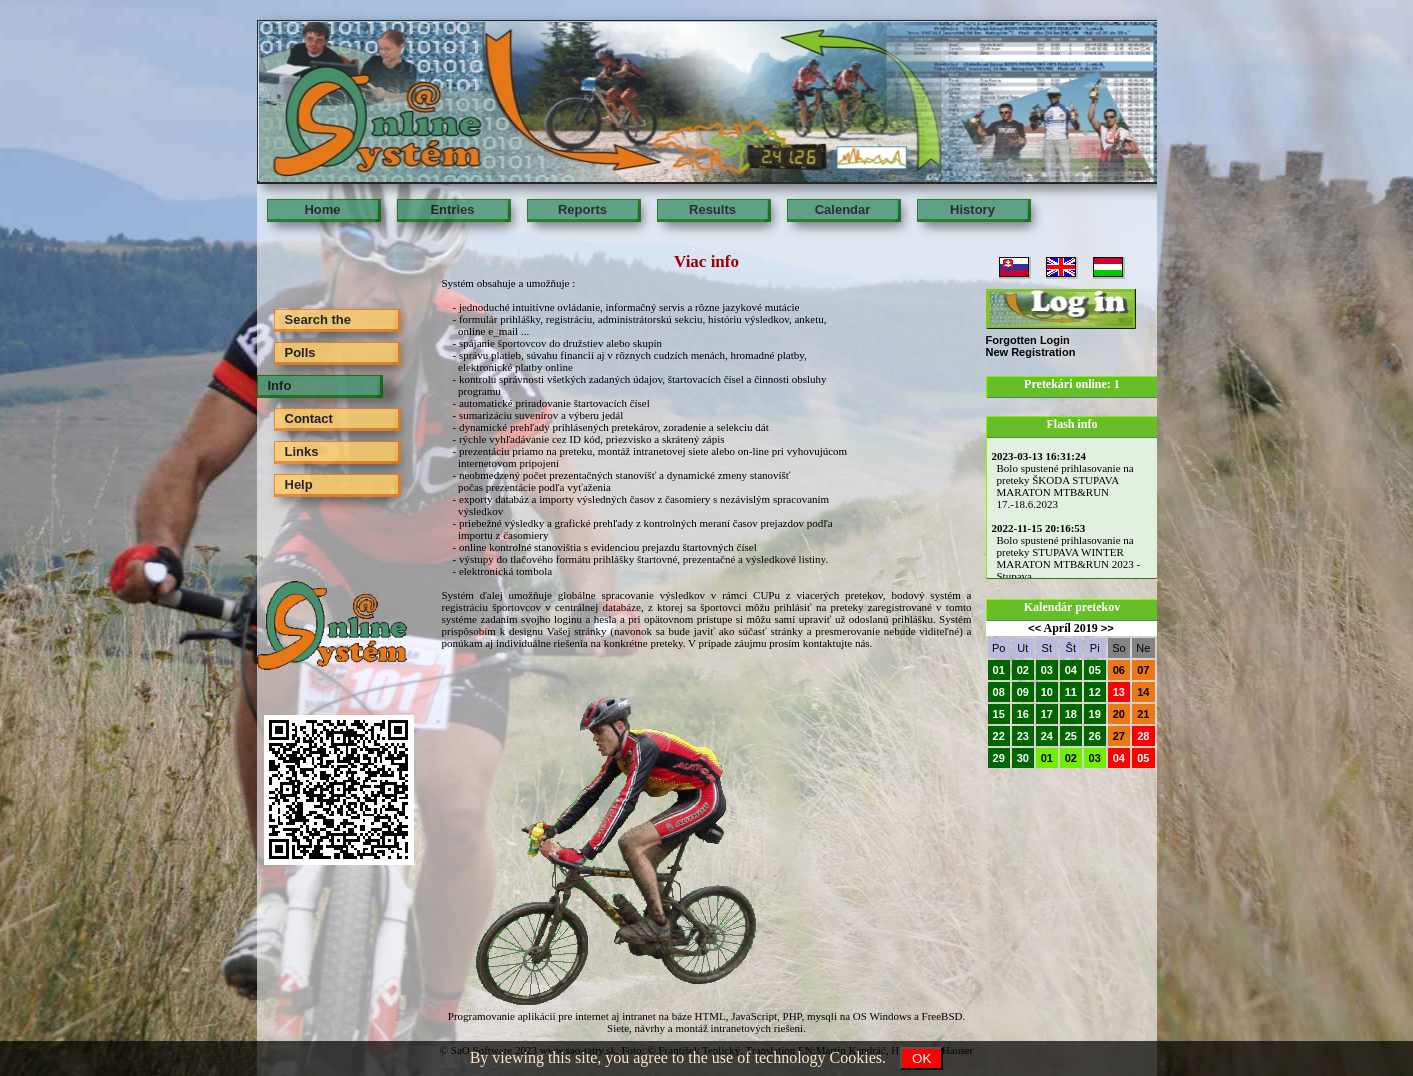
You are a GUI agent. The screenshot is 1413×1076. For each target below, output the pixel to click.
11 (1071, 692)
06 (1119, 670)
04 (1071, 670)
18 (1071, 714)
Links (302, 451)
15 (999, 714)
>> (1107, 628)
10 (1047, 692)
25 (1071, 736)
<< (1034, 628)
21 (1143, 714)
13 (1119, 692)
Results (712, 209)
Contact (309, 418)
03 (1047, 670)
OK (921, 1058)
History (972, 209)
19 (1095, 714)
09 (1023, 692)
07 (1143, 670)
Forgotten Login (1028, 340)
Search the (318, 319)
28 (1143, 736)
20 (1119, 714)
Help (299, 484)
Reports (582, 209)
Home (322, 209)
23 (1023, 736)
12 (1095, 692)
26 (1095, 736)
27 (1119, 736)
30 (1023, 758)
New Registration (1031, 352)
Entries (452, 209)
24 (1047, 736)
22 (999, 736)
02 (1023, 670)
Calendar (843, 209)
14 (1143, 692)
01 (999, 670)
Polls (300, 352)
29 (999, 758)
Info (280, 385)
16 (1023, 714)
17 (1047, 714)
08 (999, 692)
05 (1095, 670)
